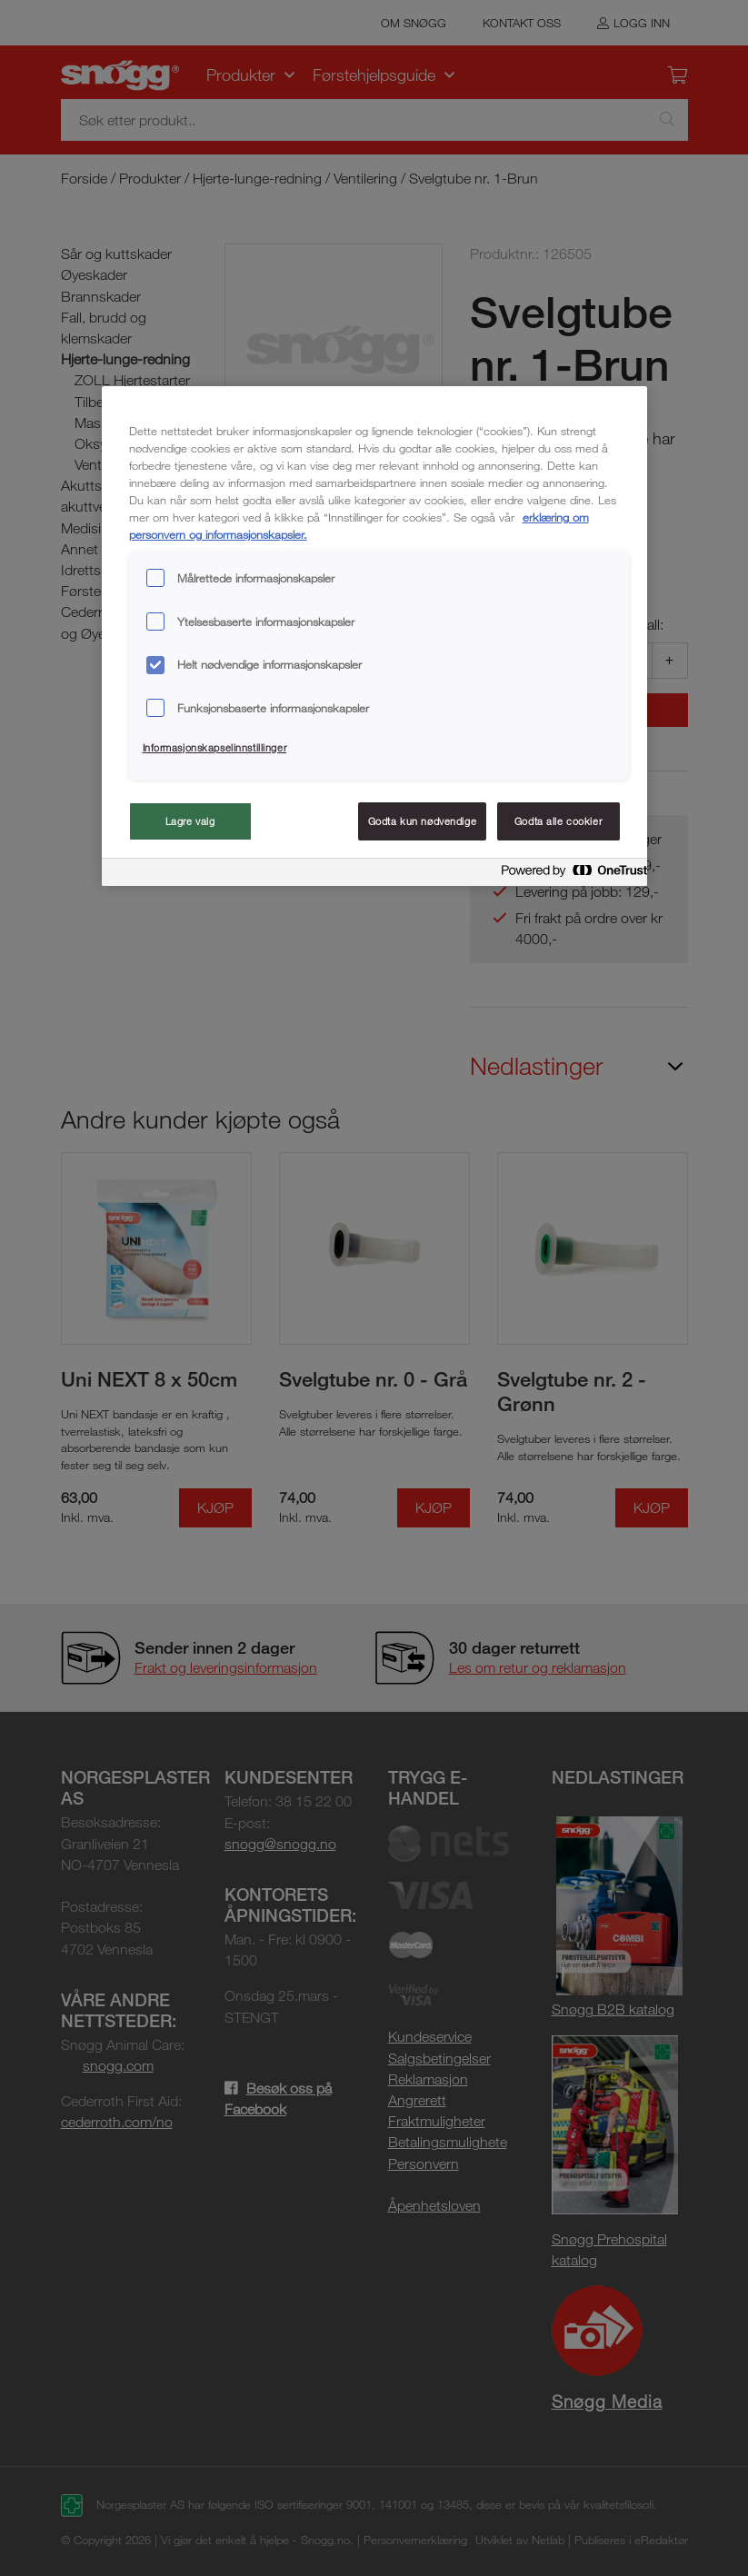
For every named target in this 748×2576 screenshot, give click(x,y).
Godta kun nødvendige (422, 821)
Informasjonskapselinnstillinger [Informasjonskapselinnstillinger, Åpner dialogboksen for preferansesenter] (215, 747)
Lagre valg (190, 821)
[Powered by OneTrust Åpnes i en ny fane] (569, 874)
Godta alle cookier (558, 821)
